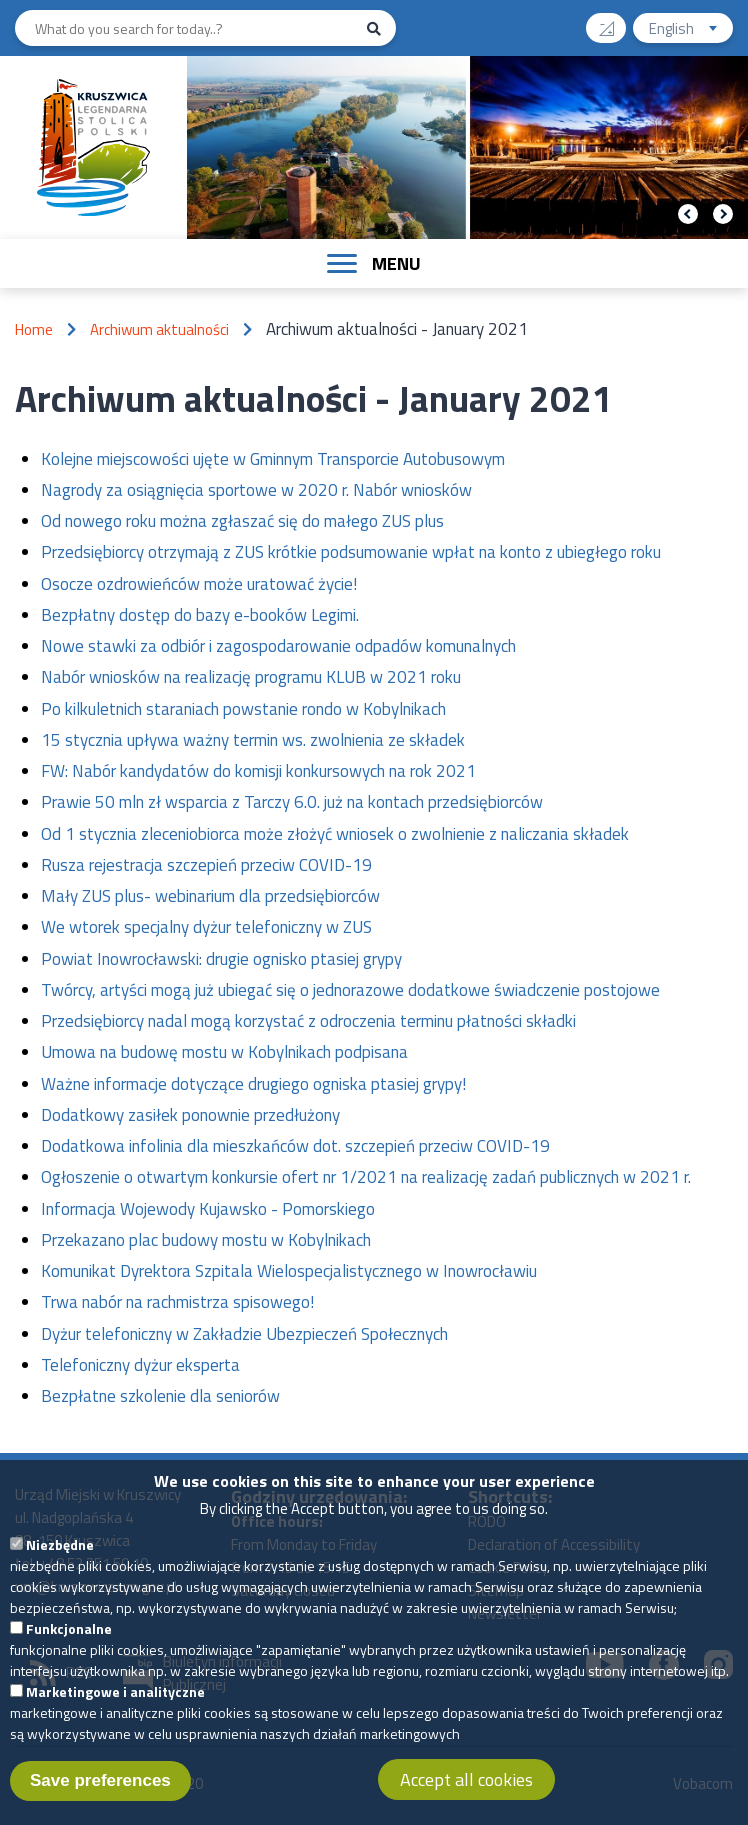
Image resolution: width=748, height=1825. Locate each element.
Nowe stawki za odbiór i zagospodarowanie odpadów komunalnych (278, 646)
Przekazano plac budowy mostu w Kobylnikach (206, 1240)
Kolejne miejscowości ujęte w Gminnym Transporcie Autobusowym (273, 459)
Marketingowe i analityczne (115, 1705)
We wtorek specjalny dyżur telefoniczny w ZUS (206, 927)
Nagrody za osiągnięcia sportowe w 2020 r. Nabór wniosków (256, 490)
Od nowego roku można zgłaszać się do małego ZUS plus (242, 521)
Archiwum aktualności (159, 329)
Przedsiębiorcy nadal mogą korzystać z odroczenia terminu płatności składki (308, 1021)
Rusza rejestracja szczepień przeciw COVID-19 (206, 865)
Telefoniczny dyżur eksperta (140, 1365)
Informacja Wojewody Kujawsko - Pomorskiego (208, 1209)
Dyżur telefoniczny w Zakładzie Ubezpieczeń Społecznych (244, 1334)
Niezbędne (60, 1558)
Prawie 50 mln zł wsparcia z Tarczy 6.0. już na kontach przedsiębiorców (292, 802)
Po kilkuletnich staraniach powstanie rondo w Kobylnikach (243, 709)
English (691, 30)
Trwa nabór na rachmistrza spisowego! (177, 1302)
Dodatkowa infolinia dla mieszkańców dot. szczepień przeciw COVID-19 (295, 1146)
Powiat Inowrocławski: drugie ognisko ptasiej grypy (221, 959)
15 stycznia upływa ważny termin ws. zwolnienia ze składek (253, 740)
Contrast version (614, 21)
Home (34, 329)
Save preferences (100, 1794)
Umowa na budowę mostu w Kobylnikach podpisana (224, 1052)
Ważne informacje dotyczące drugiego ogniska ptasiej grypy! (253, 1084)
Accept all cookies (466, 1793)
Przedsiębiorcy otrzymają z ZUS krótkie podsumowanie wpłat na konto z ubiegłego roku (351, 552)
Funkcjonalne (69, 1642)
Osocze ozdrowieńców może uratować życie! (199, 584)
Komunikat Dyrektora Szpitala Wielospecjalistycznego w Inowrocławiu (289, 1271)
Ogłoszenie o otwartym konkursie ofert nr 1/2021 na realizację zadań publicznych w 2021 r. (366, 1177)
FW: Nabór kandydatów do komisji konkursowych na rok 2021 (258, 771)
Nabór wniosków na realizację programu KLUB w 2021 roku (251, 677)
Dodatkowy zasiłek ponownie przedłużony (190, 1115)
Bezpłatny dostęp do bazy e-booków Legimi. (200, 615)
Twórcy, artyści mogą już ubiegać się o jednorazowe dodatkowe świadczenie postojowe (350, 990)
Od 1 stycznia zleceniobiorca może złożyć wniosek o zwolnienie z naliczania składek (335, 834)
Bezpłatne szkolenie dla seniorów (160, 1396)
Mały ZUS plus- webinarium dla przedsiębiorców (210, 896)
